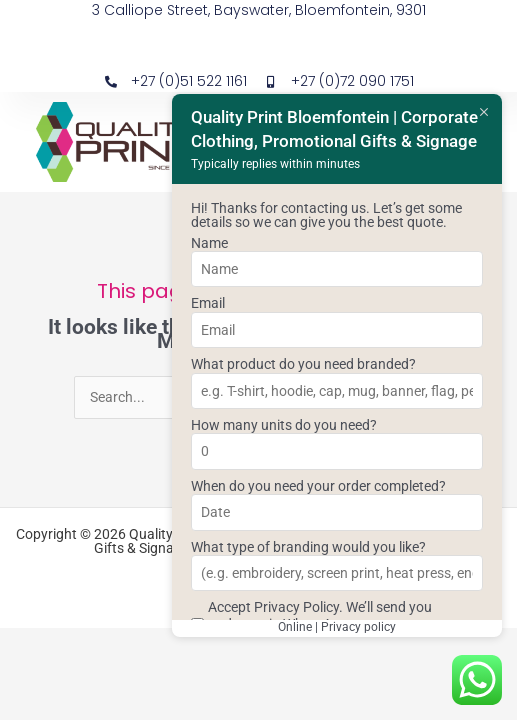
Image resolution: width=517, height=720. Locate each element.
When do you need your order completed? (318, 486)
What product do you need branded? (303, 364)
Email (208, 303)
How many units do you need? (284, 425)
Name (209, 243)
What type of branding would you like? (308, 547)
